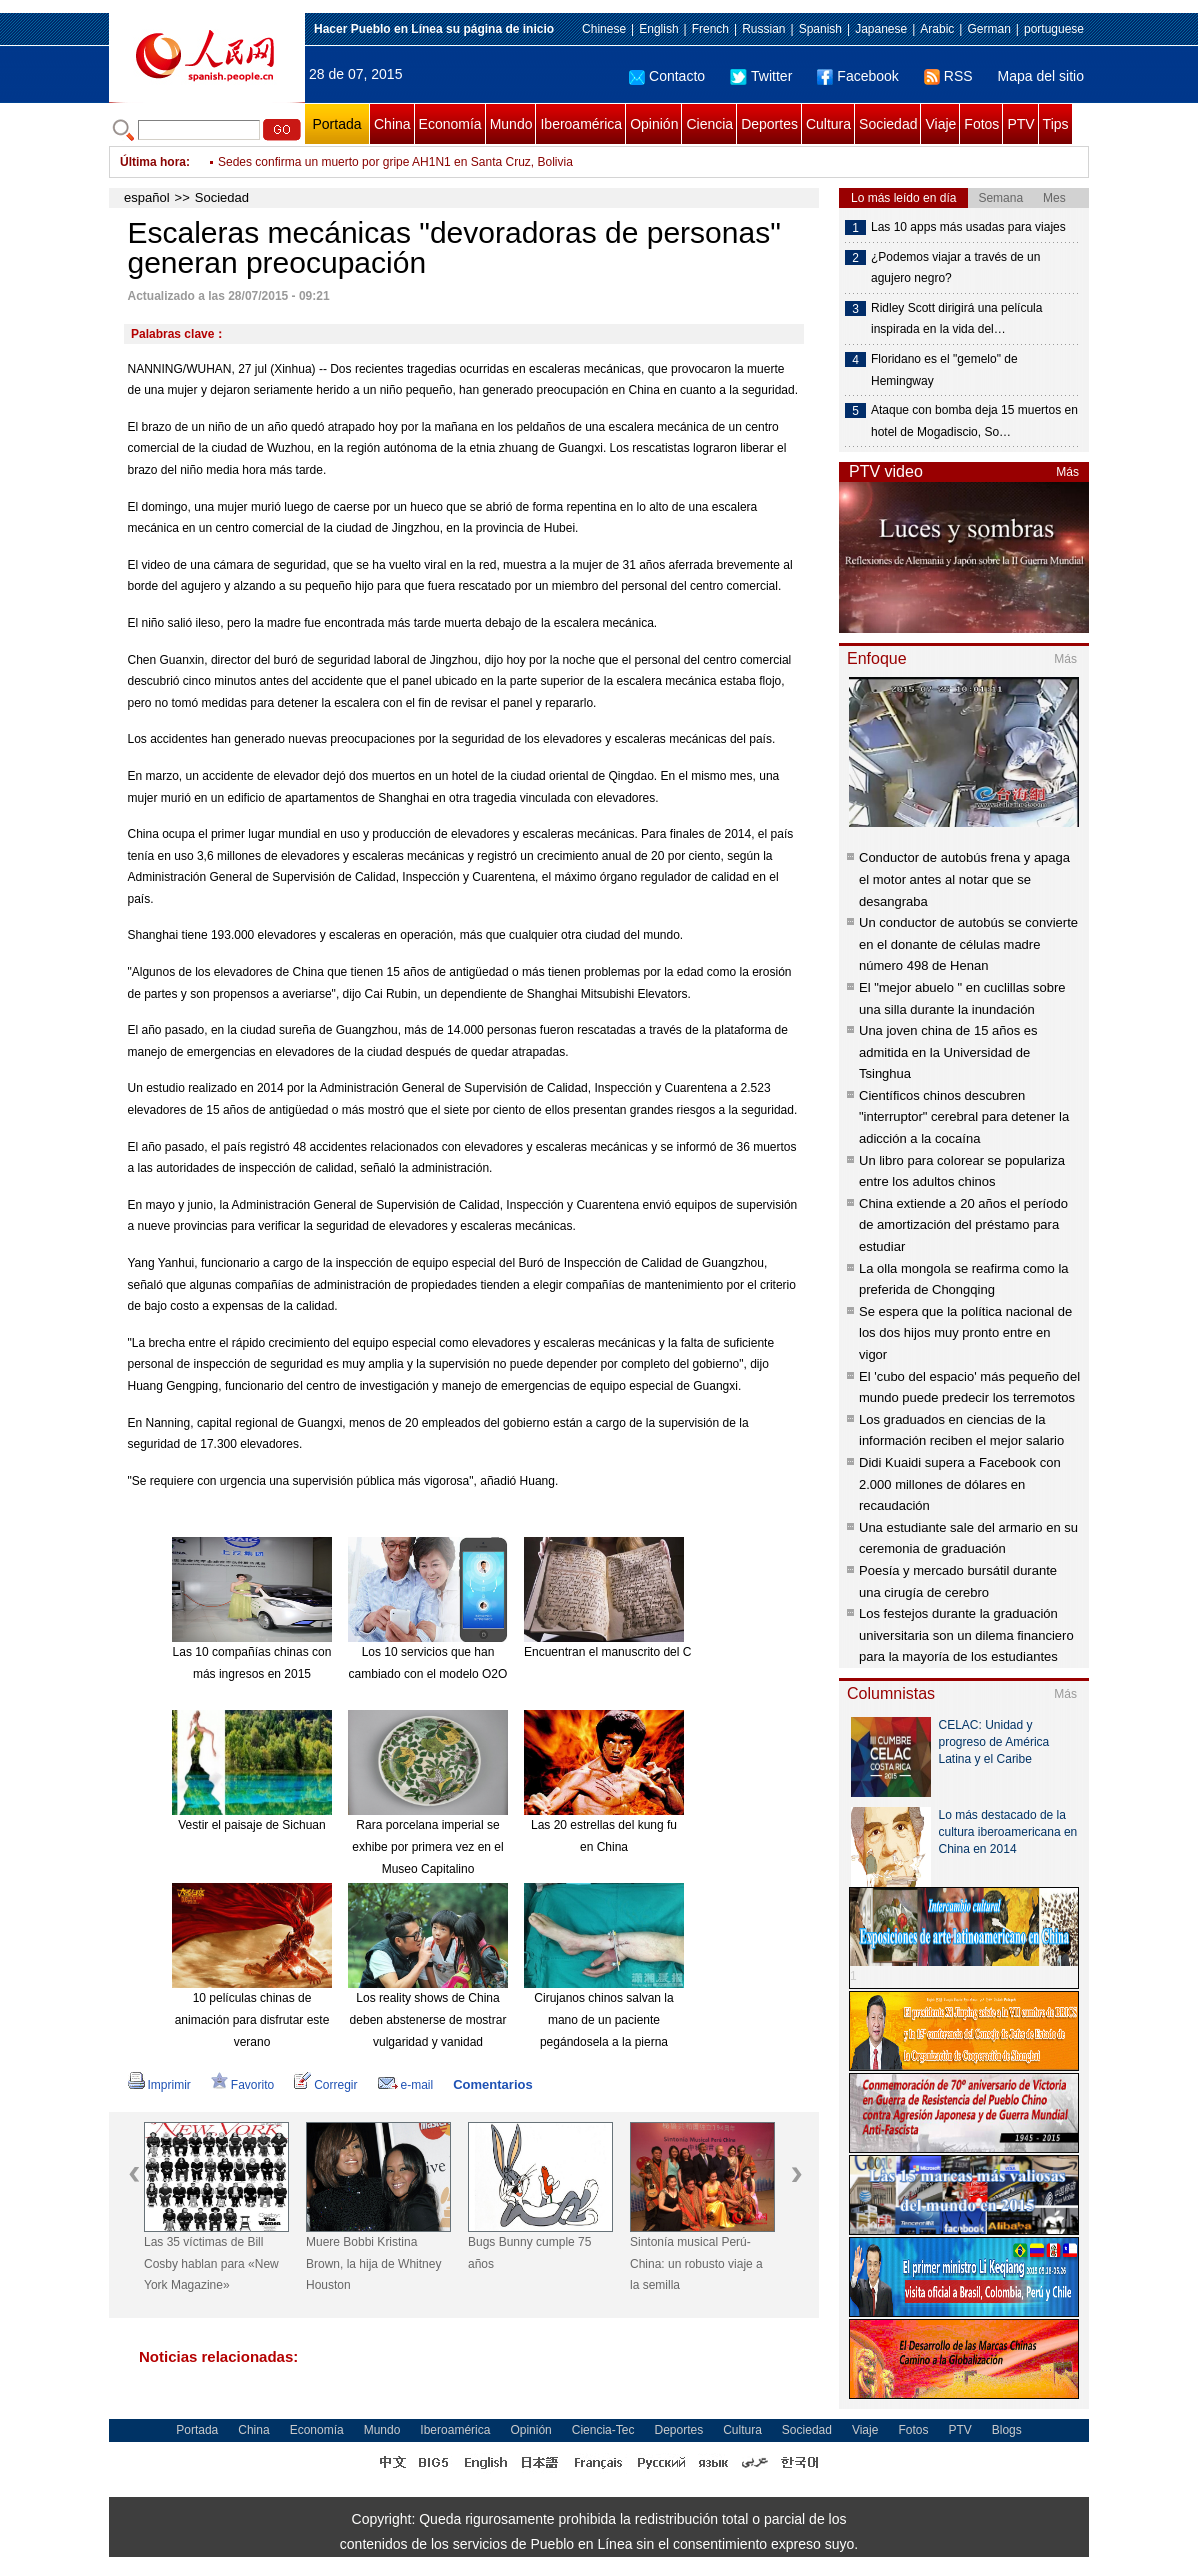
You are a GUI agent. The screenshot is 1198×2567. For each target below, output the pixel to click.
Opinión (654, 124)
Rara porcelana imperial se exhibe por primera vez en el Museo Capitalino (427, 1846)
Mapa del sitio (1041, 76)
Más (1067, 472)
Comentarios (492, 2084)
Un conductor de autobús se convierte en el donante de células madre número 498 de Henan (968, 944)
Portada (336, 124)
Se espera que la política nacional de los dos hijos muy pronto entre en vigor (965, 1333)
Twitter (761, 76)
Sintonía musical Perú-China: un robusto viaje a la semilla (696, 2263)
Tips (1056, 124)
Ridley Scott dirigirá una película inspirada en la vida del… (956, 319)
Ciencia (709, 124)
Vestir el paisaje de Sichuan (251, 1825)
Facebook (857, 76)
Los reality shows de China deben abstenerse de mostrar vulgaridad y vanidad (428, 2019)
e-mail (406, 2085)
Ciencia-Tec (603, 2430)
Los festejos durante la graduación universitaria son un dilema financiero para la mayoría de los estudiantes (966, 1635)
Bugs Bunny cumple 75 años (529, 2253)
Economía (450, 124)
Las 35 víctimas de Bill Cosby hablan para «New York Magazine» (211, 2263)
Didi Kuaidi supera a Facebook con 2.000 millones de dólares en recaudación (960, 1484)
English (658, 29)
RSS (948, 76)
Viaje (940, 124)
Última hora (153, 162)
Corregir (325, 2085)
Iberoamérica (581, 124)
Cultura (828, 124)
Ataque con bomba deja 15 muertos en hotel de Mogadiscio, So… (974, 421)
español (147, 197)
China (392, 124)
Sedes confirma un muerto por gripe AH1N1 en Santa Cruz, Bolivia (395, 162)
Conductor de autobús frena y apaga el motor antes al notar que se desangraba (964, 879)
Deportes (769, 124)
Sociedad (888, 124)
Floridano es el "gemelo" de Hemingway (944, 370)
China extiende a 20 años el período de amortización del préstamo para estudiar (963, 1225)
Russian (763, 29)
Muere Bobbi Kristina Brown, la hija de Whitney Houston (373, 2263)
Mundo (511, 124)
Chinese (604, 29)
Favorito (242, 2085)
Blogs (1007, 2430)
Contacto (667, 76)
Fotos (981, 124)
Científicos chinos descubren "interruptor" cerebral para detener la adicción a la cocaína (964, 1117)
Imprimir (159, 2085)
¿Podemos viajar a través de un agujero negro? (955, 268)
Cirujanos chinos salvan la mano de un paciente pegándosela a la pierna (603, 2019)
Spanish (820, 29)
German (988, 29)
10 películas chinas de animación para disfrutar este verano (252, 2019)
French (710, 29)
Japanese (881, 29)
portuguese (1054, 29)
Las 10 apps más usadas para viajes (968, 227)
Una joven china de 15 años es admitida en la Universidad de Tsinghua (948, 1052)
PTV (1020, 124)
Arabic (937, 29)
